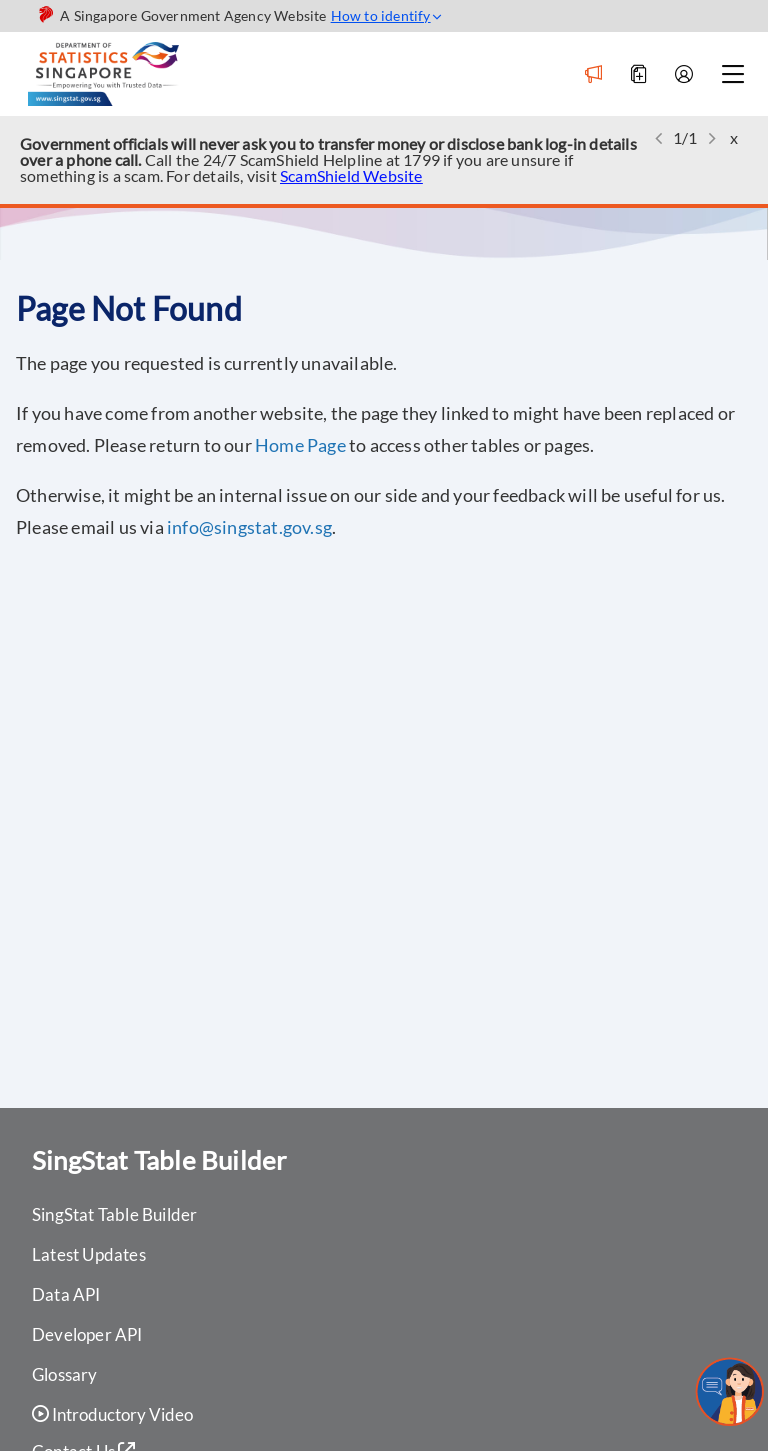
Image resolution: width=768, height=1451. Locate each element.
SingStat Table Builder (114, 1214)
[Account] (683, 74)
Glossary (65, 1374)
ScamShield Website (351, 175)
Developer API (87, 1334)
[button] (659, 139)
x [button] (734, 137)
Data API (66, 1294)
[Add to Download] (638, 74)
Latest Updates (89, 1254)
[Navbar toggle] (732, 74)
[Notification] (593, 74)
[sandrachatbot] (730, 1392)
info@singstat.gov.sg (249, 527)
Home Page (300, 445)
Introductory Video (112, 1415)
